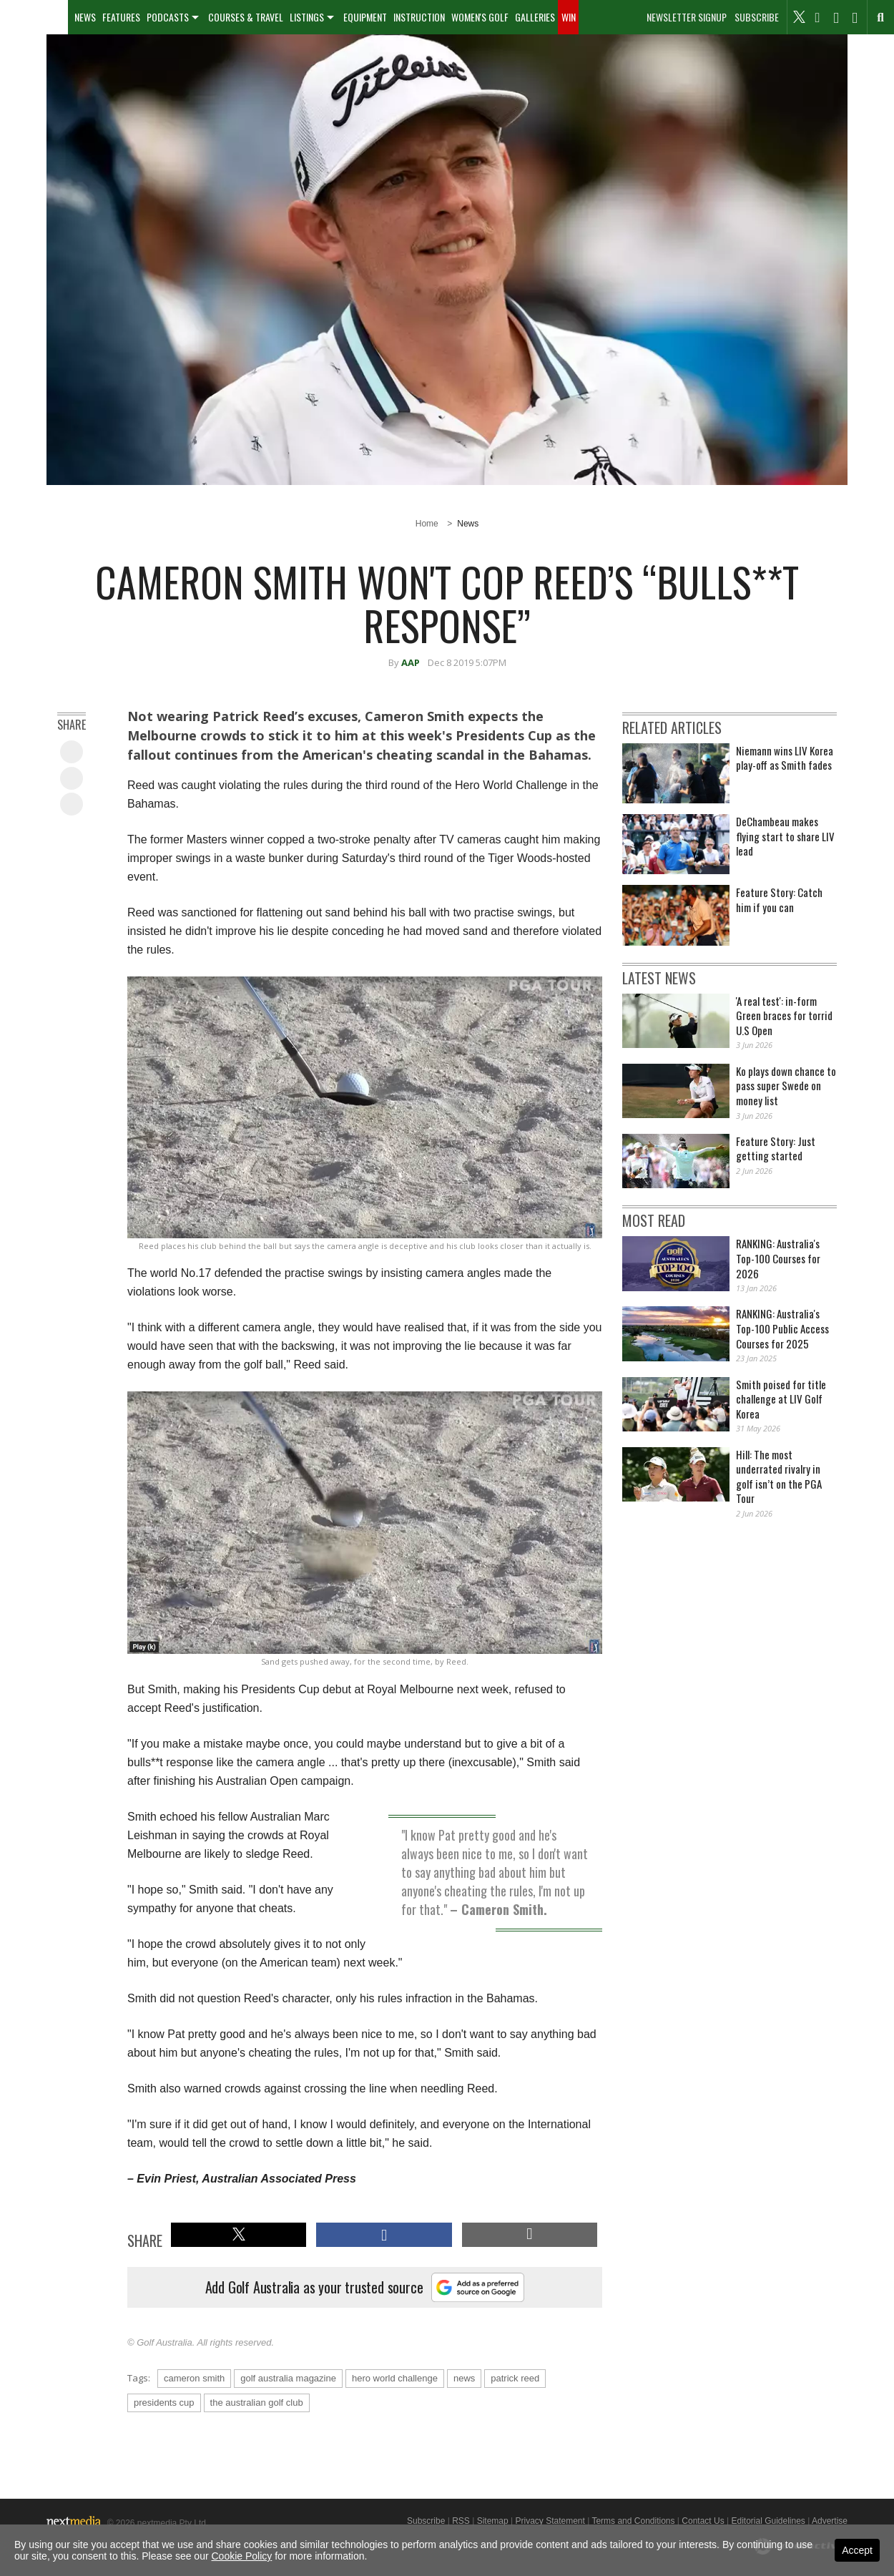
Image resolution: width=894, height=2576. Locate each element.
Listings (307, 16)
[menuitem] (34, 17)
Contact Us (703, 2521)
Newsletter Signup (687, 17)
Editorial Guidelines (768, 2521)
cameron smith (194, 2378)
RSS (461, 2521)
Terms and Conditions (632, 2521)
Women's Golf (480, 16)
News (85, 16)
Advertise (830, 2521)
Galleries (535, 16)
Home (427, 524)
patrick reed (515, 2378)
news (464, 2378)
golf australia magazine (288, 2378)
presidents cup (164, 2402)
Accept (857, 2550)
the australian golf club (256, 2402)
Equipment (365, 16)
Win (568, 16)
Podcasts (168, 16)
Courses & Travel (245, 16)
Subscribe (757, 17)
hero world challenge (395, 2378)
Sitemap (493, 2521)
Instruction (419, 16)
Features (121, 16)
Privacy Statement (549, 2521)
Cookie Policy (242, 2556)
